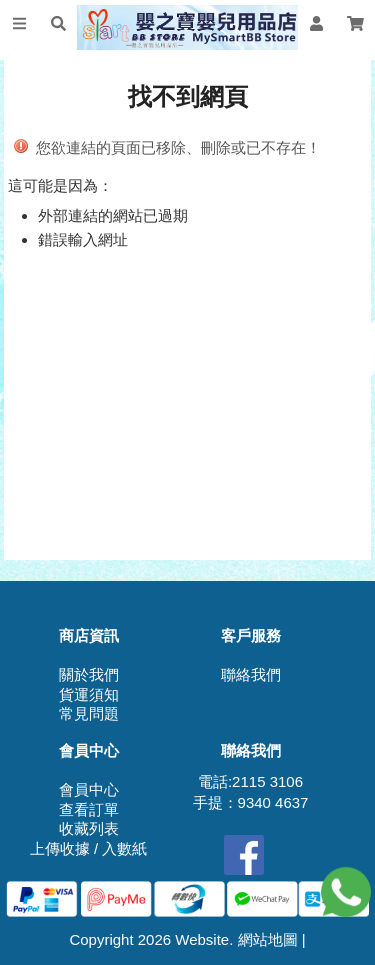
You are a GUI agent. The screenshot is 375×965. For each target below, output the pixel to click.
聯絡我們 (251, 674)
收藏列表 (89, 828)
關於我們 (89, 674)
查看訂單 (89, 809)
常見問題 (89, 713)
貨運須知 (89, 694)
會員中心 (89, 789)
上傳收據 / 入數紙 (89, 848)
